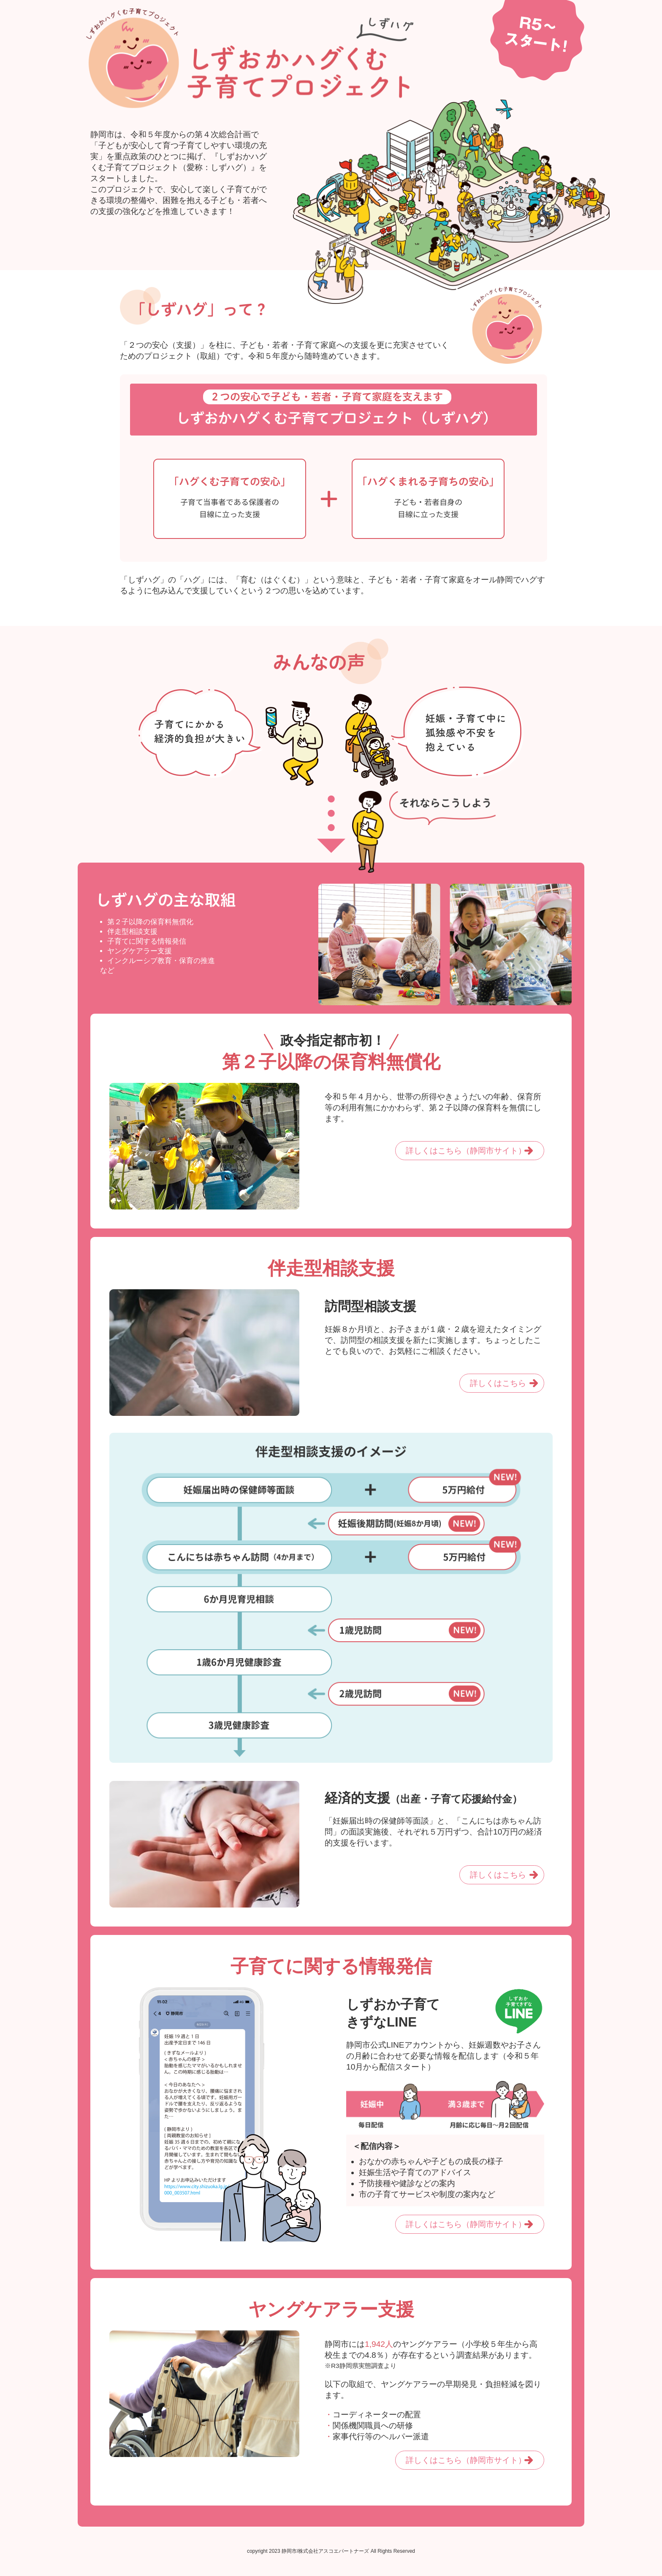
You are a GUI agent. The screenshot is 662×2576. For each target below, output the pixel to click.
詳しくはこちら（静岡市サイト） (466, 1150)
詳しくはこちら (498, 1383)
